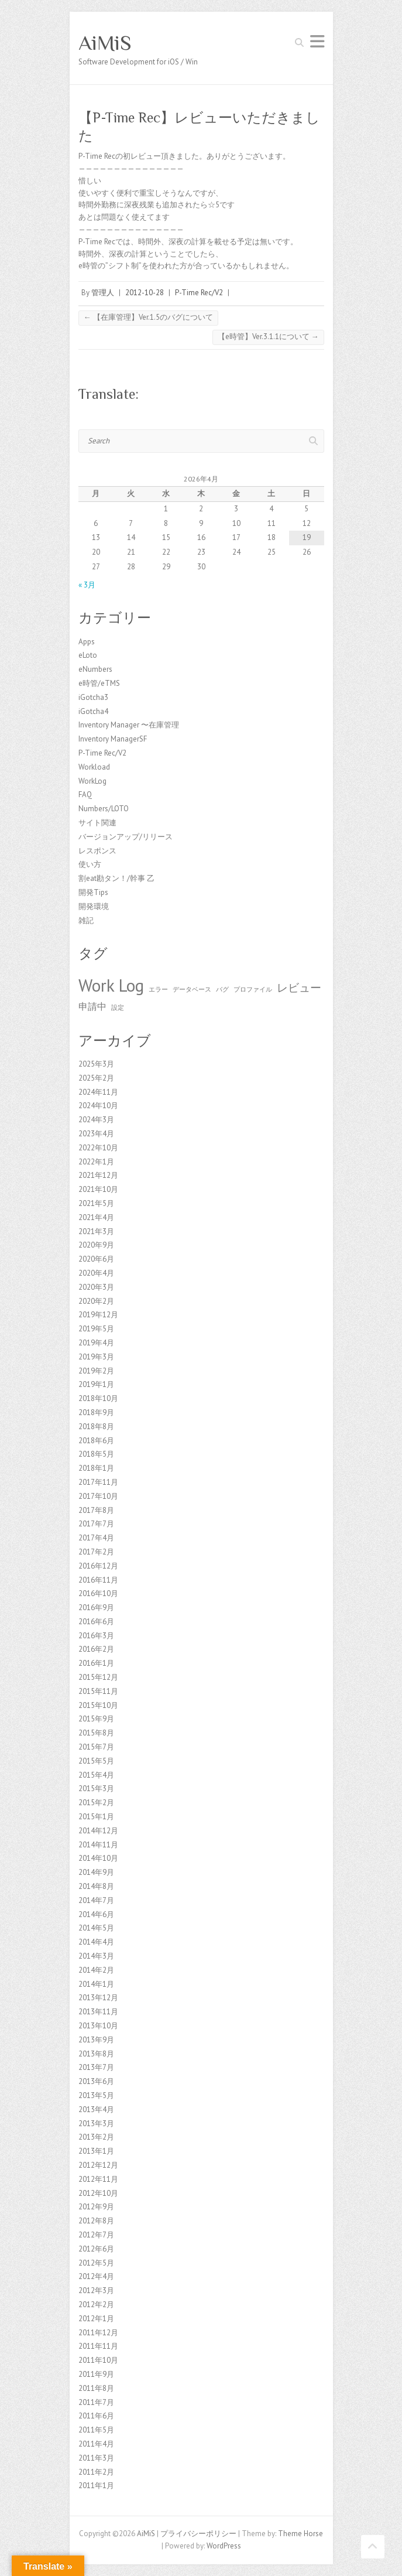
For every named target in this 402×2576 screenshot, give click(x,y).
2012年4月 (96, 2276)
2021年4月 (96, 1217)
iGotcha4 (93, 711)
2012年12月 (98, 2165)
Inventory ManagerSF (112, 739)
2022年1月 (96, 1162)
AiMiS (105, 42)
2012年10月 (98, 2193)
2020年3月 (96, 1287)
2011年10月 (98, 2360)
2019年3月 (96, 1357)
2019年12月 (98, 1315)
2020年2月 (96, 1301)
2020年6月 (96, 1259)
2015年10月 (98, 1705)
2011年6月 (96, 2416)
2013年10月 (98, 2026)
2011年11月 (98, 2346)
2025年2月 (96, 1078)
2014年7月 (96, 1900)
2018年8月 (96, 1427)
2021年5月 (96, 1203)
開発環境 (93, 906)
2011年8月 (96, 2388)
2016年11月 (98, 1580)
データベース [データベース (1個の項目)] (192, 989)
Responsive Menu (317, 41)
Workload (94, 767)
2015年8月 (96, 1733)
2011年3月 (96, 2458)
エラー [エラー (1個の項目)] (158, 989)
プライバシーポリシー (198, 2534)
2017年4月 (96, 1538)
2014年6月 (96, 1914)
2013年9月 (96, 2040)
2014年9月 (96, 1872)
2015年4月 (96, 1775)
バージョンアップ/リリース (125, 837)
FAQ (85, 795)
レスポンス (97, 851)
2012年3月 (96, 2290)
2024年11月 (98, 1092)
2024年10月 (98, 1106)
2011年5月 (96, 2430)
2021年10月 (98, 1189)
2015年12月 (98, 1677)
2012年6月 (96, 2249)
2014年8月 (96, 1886)
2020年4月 (96, 1273)
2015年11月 (98, 1691)
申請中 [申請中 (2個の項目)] (92, 1006)
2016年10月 (98, 1593)
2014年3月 (96, 1956)
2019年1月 (96, 1384)
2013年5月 (96, 2095)
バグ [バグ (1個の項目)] (222, 989)
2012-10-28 (144, 293)
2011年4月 (96, 2444)
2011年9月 (96, 2374)
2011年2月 (96, 2472)
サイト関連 (97, 823)
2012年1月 (96, 2319)
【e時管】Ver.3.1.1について (268, 336)
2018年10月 (98, 1398)
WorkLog (92, 781)
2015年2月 (96, 1803)
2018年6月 (96, 1441)
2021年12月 (98, 1175)
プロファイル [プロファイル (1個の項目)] (252, 989)
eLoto (87, 655)
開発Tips (93, 892)
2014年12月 (98, 1831)
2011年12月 (98, 2333)
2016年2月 (96, 1649)
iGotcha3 (93, 697)
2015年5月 (96, 1761)
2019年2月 (96, 1371)
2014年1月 (96, 1984)
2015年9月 (96, 1719)
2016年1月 (96, 1663)
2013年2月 (96, 2137)
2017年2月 (96, 1552)
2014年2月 (96, 1970)
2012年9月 (96, 2207)
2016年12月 (98, 1566)
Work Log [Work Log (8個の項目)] (111, 985)
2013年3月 (96, 2124)
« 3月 (86, 585)
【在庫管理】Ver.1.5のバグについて (148, 317)
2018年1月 (96, 1468)
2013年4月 (96, 2109)
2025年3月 (96, 1064)
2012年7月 (96, 2235)
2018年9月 (96, 1412)
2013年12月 (98, 1998)
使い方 (89, 864)
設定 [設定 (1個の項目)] (117, 1007)
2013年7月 (96, 2067)
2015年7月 (96, 1747)
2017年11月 (98, 1482)
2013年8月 (96, 2054)
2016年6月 (96, 1622)
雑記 (86, 920)
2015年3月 (96, 1788)
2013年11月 (98, 2012)
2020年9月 (96, 1245)
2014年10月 (98, 1858)
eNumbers (95, 669)
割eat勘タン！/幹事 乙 (116, 878)
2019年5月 (96, 1329)
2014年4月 (96, 1942)
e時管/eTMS (99, 683)
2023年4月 (96, 1134)
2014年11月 (98, 1845)
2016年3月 (96, 1636)
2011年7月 (96, 2402)
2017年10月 (98, 1496)
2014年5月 (96, 1928)
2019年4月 (96, 1343)
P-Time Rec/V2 (199, 293)
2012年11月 (98, 2179)
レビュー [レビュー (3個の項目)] (299, 987)
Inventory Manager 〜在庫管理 (128, 725)
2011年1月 (96, 2485)
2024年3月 (96, 1120)
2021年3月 (96, 1231)
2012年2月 (96, 2304)
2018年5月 (96, 1454)
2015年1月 (96, 1817)
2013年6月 (96, 2081)
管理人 (102, 293)
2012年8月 (96, 2221)
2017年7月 (96, 1524)
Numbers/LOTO (103, 809)
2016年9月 (96, 1607)
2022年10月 (98, 1148)
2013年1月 (96, 2151)
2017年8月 (96, 1510)
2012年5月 (96, 2263)
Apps (86, 642)
